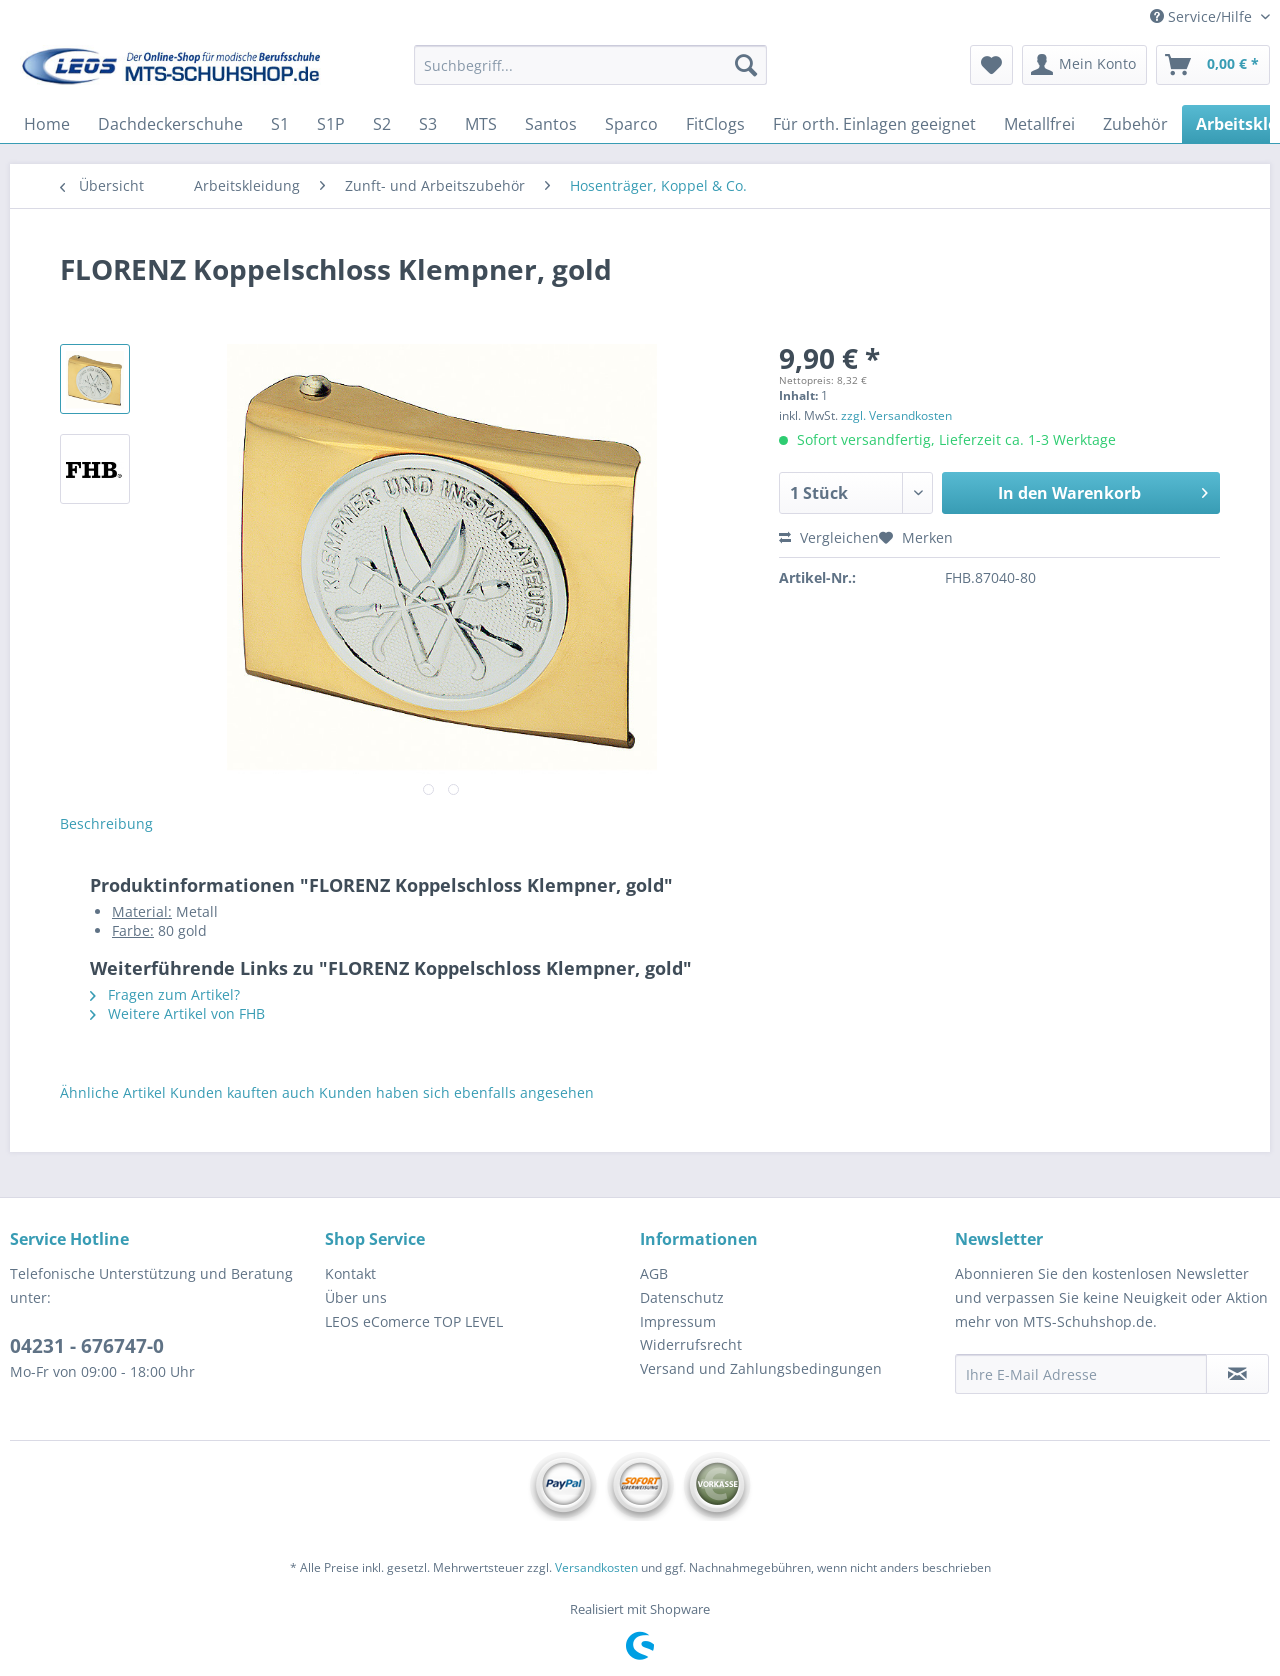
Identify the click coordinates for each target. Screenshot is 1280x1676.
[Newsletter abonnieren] (1237, 1374)
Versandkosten (596, 1567)
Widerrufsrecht (691, 1344)
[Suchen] (746, 65)
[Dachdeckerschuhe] (170, 124)
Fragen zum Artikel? (165, 994)
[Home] (47, 124)
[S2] (382, 124)
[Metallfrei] (1039, 124)
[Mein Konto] (1084, 65)
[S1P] (331, 124)
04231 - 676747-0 (87, 1346)
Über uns (356, 1297)
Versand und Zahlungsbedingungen (761, 1368)
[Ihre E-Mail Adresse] (1081, 1374)
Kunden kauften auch (242, 1092)
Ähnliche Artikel (113, 1092)
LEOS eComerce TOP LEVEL (414, 1321)
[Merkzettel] (991, 65)
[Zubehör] (1135, 124)
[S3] (428, 124)
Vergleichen (829, 537)
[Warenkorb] (1213, 65)
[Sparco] (631, 124)
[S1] (280, 124)
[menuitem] (590, 74)
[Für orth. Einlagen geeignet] (874, 124)
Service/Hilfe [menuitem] (1203, 16)
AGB (654, 1273)
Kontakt (350, 1273)
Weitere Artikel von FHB (177, 1013)
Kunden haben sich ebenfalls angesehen (456, 1092)
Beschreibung (106, 823)
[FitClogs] (715, 124)
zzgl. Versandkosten (896, 415)
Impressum (678, 1321)
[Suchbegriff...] (590, 65)
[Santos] (551, 124)
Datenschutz (682, 1297)
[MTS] (481, 124)
